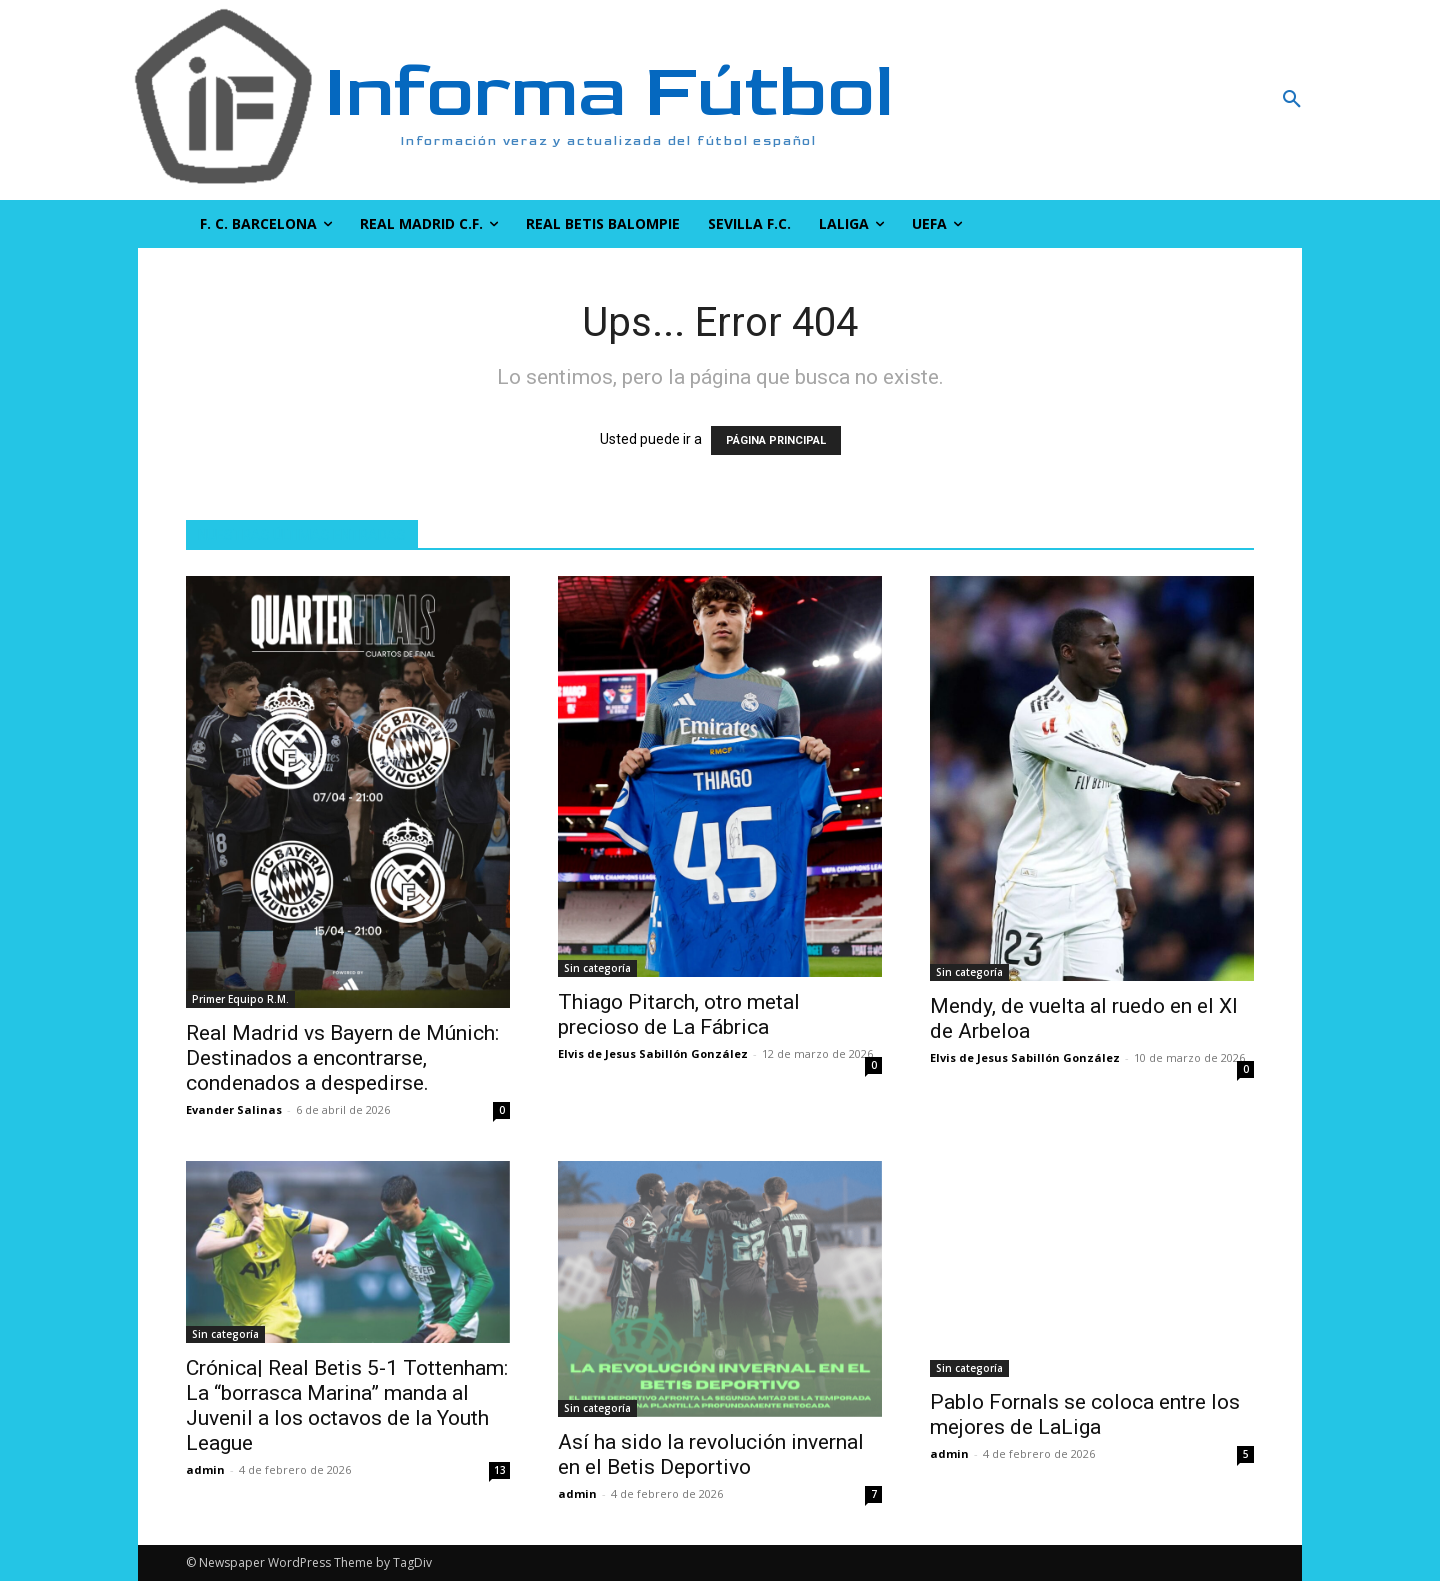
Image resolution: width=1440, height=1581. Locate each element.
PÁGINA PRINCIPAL (776, 440)
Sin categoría (597, 968)
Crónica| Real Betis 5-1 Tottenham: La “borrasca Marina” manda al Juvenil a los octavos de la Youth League (347, 1405)
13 (500, 1470)
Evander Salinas (234, 1109)
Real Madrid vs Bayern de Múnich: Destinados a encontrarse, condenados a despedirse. (342, 1058)
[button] (1185, 100)
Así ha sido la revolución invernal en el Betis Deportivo (711, 1454)
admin (205, 1469)
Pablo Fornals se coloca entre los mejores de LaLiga (1085, 1414)
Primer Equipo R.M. (240, 999)
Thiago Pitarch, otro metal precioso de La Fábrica (679, 1014)
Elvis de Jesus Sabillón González (653, 1053)
